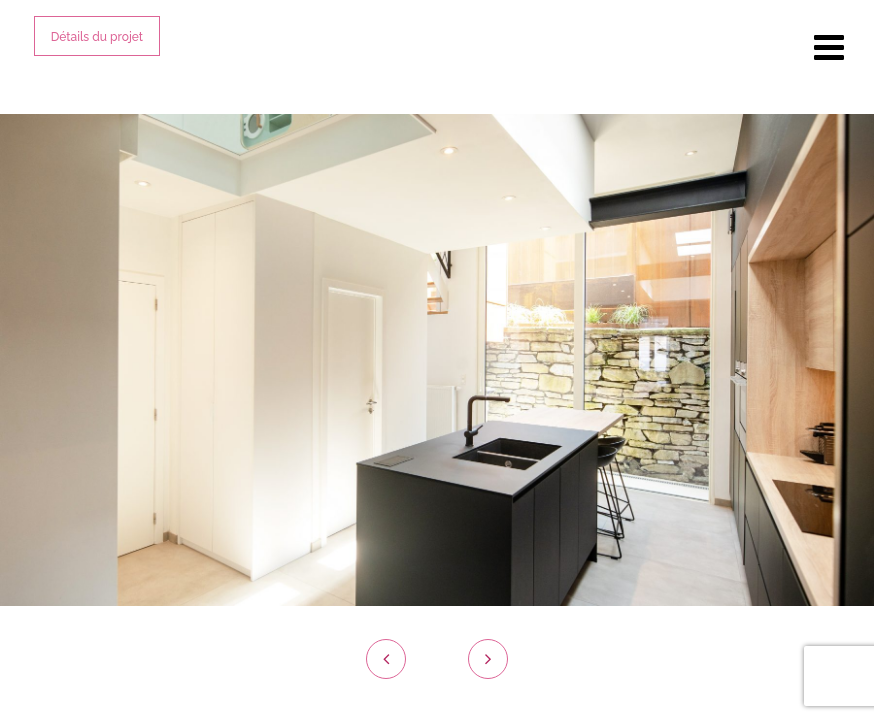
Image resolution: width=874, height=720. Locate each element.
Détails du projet (97, 37)
